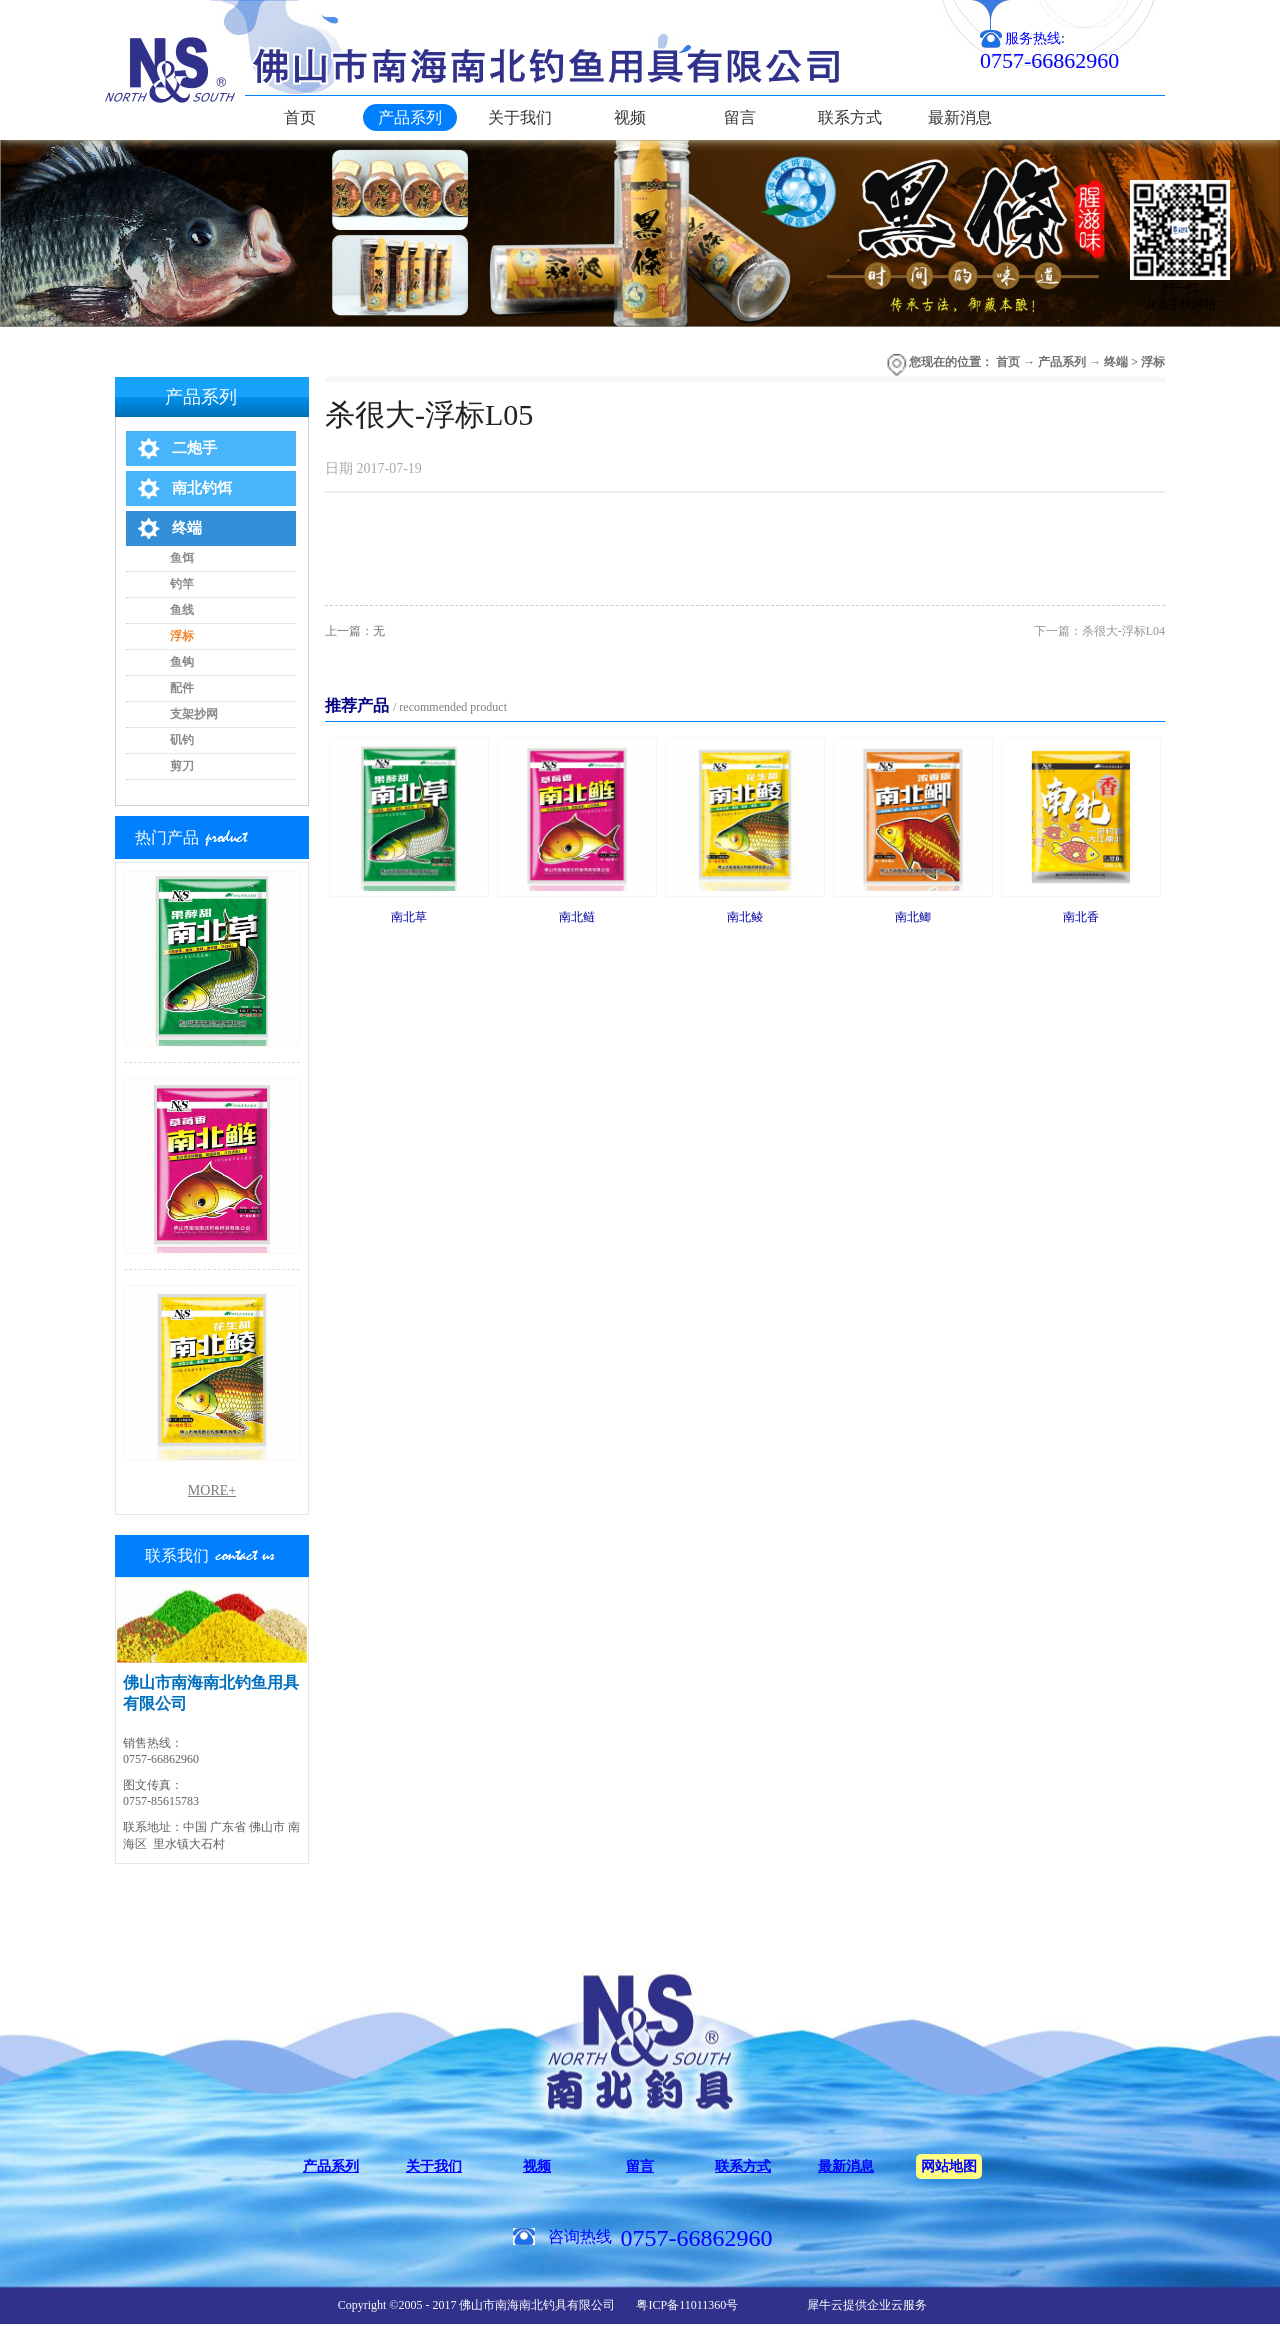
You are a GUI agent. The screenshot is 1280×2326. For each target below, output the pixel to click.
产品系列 (1062, 362)
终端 (1116, 362)
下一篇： (1099, 631)
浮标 (1153, 362)
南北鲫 (913, 917)
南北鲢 (577, 917)
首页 (300, 117)
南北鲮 (745, 917)
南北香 (1081, 917)
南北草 (409, 917)
